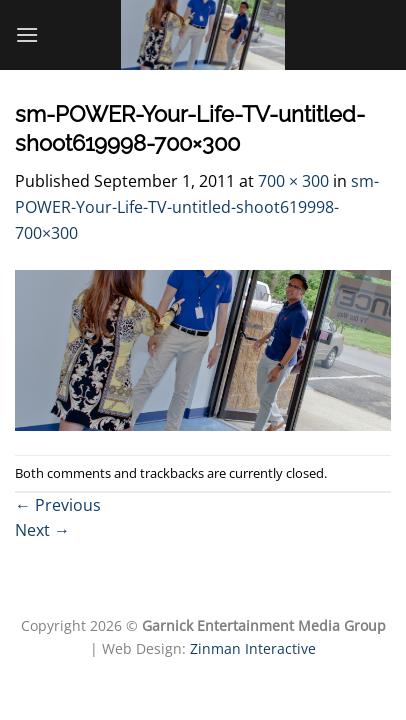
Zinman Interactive (253, 648)
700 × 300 (293, 181)
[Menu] (27, 34)
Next (42, 530)
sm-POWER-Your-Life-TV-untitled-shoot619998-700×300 (197, 206)
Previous (58, 505)
